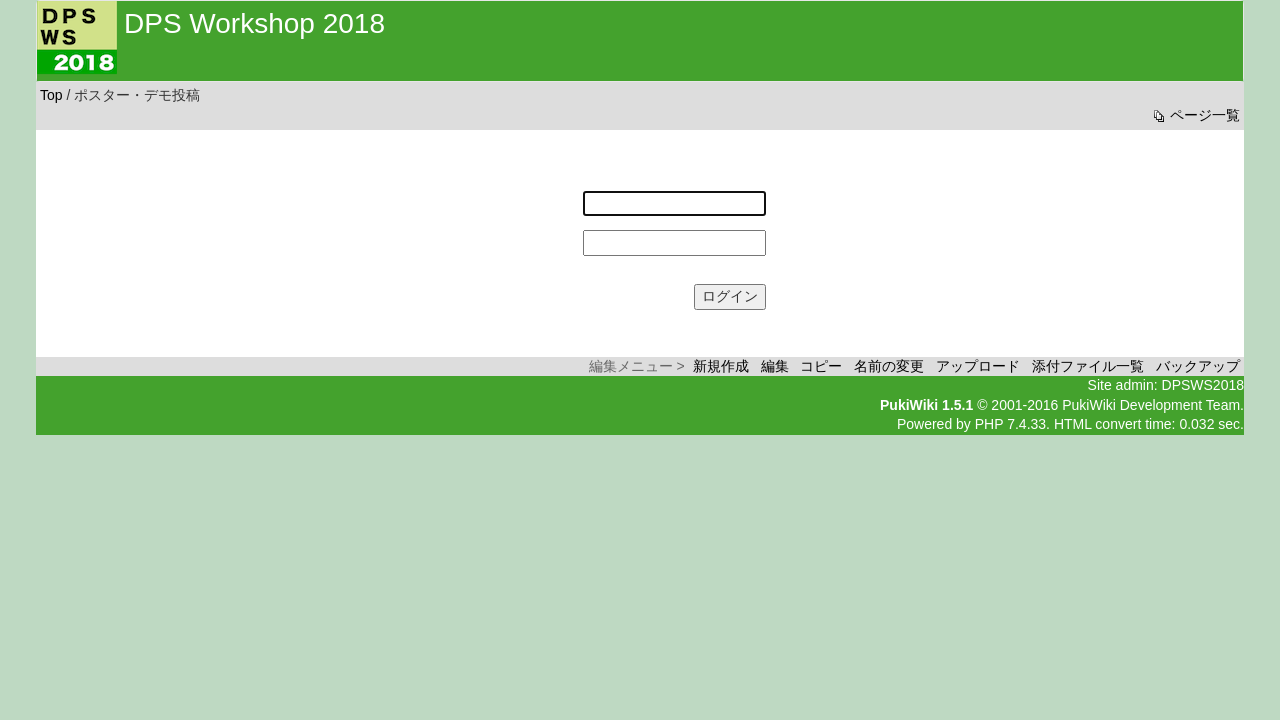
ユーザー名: (541, 194)
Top (51, 95)
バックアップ (1198, 366)
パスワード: (541, 233)
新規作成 (721, 366)
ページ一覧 (1195, 115)
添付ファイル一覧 (1088, 366)
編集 (775, 366)
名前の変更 (889, 366)
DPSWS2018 (1203, 385)
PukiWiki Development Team (1151, 405)
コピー (821, 366)
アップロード (978, 366)
